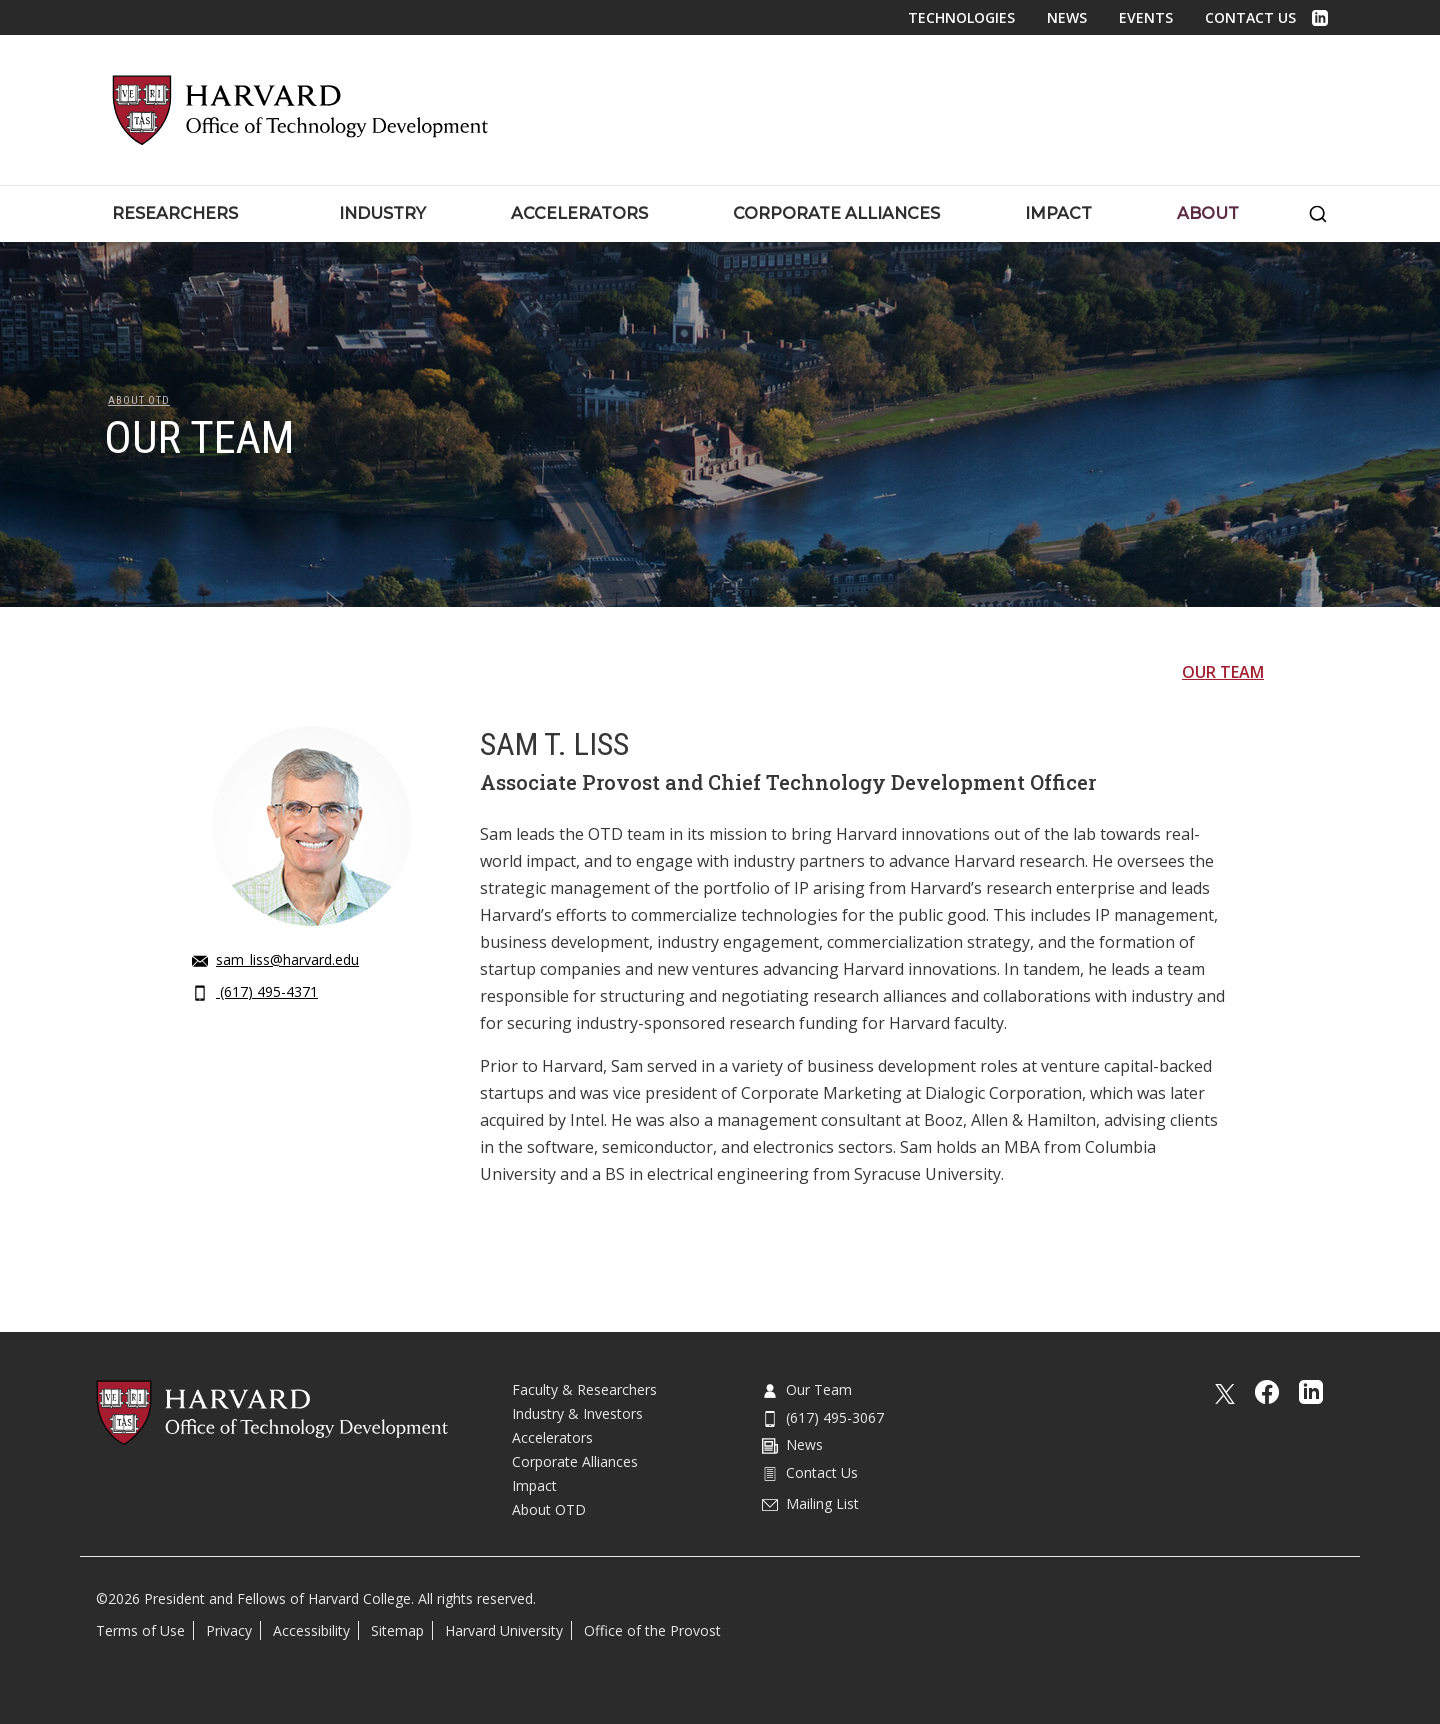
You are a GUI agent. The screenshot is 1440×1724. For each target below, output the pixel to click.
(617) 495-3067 (823, 1417)
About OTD (139, 400)
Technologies (961, 17)
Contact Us (1250, 17)
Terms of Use (140, 1630)
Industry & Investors (577, 1413)
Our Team (1223, 672)
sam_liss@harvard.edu (275, 959)
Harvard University (504, 1630)
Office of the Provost (652, 1630)
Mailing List (810, 1503)
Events (1146, 17)
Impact (534, 1485)
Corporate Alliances (575, 1461)
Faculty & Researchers (584, 1389)
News (1067, 17)
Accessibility (311, 1630)
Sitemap (397, 1630)
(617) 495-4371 (255, 991)
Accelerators (552, 1437)
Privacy (229, 1630)
